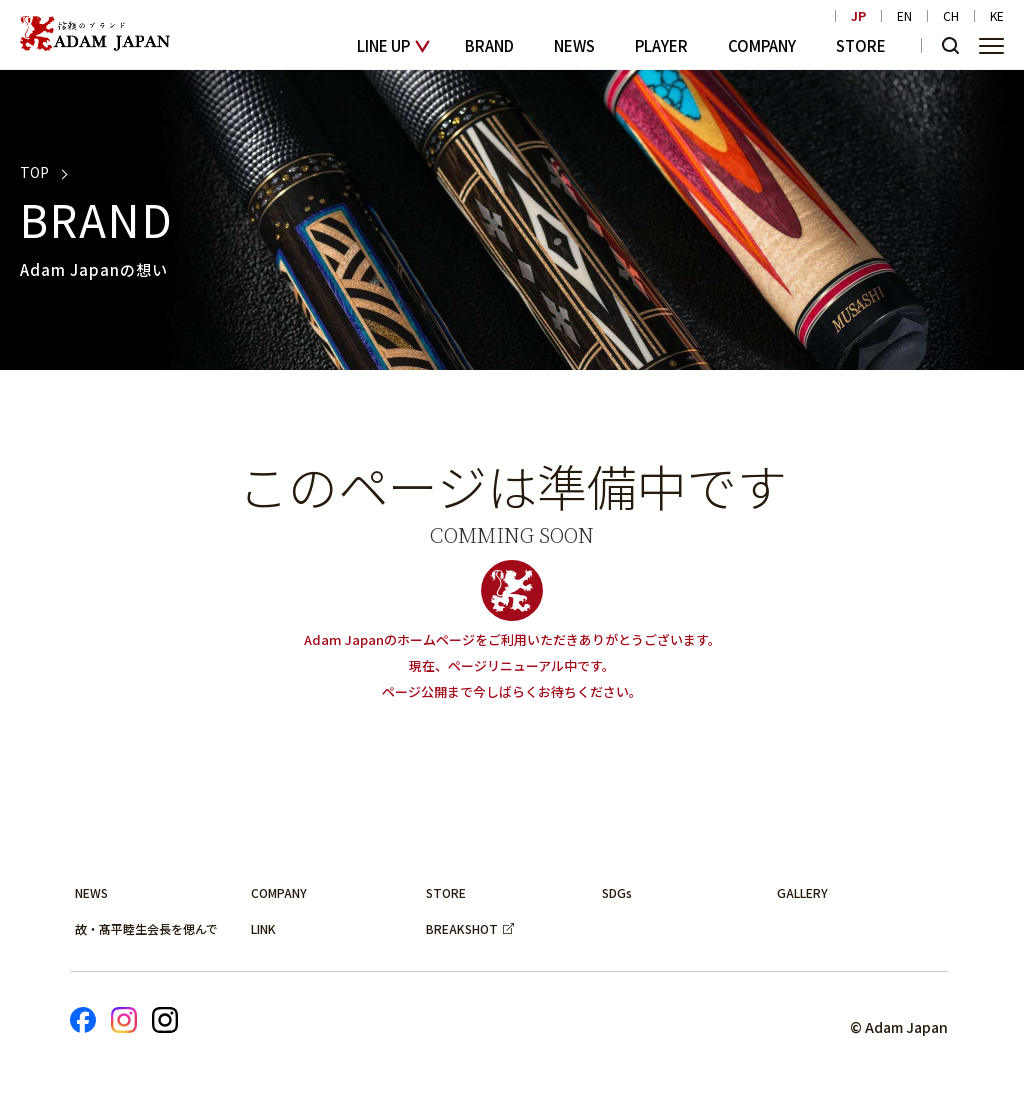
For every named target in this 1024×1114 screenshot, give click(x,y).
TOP (34, 172)
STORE (861, 45)
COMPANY (762, 45)
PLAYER (661, 45)
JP (858, 16)
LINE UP (383, 45)
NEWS (574, 45)
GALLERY (802, 892)
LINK (263, 928)
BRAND (489, 45)
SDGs (617, 892)
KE (997, 16)
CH (951, 16)
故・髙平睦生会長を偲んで (146, 928)
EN (904, 16)
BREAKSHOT (462, 928)
